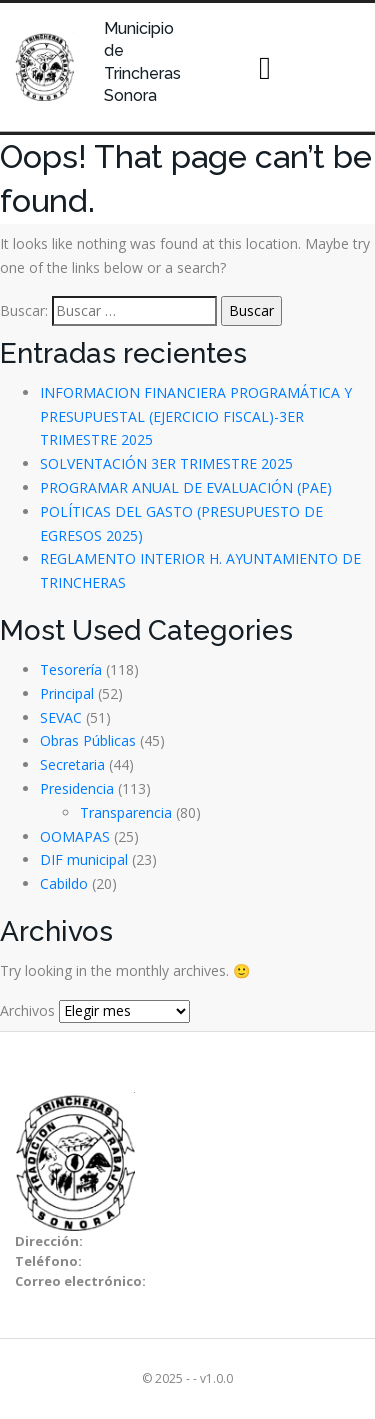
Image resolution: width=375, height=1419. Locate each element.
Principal (67, 693)
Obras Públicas (88, 740)
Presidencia (77, 788)
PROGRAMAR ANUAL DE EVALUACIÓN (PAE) (186, 487)
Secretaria (72, 764)
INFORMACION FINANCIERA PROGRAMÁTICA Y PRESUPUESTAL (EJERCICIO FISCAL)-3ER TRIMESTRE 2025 (196, 416)
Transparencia (126, 812)
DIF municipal (84, 859)
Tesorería (71, 669)
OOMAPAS (75, 836)
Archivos (27, 1010)
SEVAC (61, 717)
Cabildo (64, 883)
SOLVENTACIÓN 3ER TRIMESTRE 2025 (166, 463)
